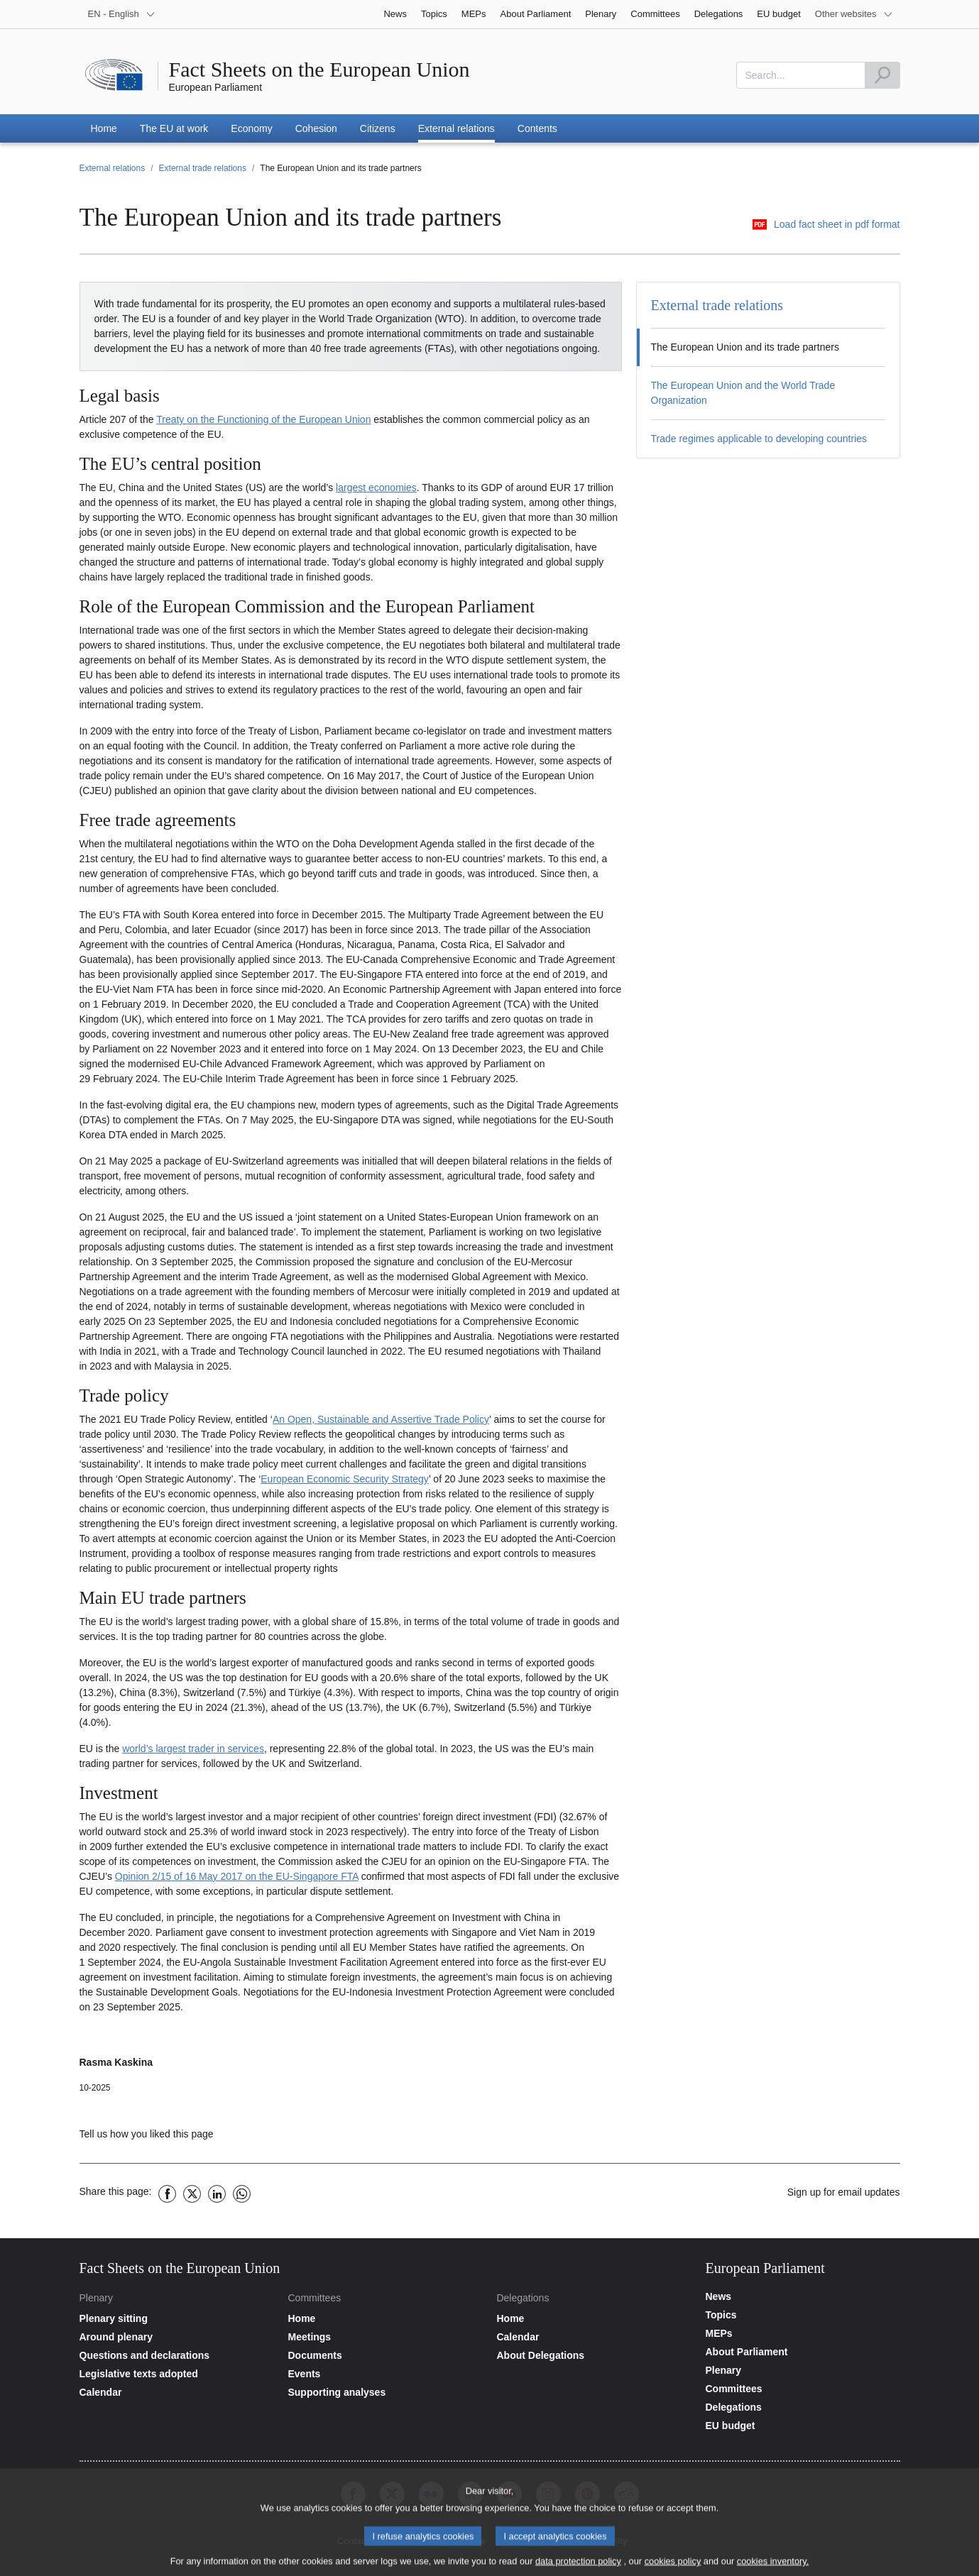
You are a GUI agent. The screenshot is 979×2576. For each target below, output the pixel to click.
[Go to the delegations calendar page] (593, 2337)
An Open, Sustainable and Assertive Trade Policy (381, 1419)
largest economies (376, 487)
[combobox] (800, 75)
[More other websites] (854, 14)
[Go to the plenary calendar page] (177, 2392)
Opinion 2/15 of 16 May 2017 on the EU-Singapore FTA (237, 1876)
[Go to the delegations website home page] (593, 2318)
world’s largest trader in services (193, 1748)
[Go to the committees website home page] (385, 2318)
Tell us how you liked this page (147, 2134)
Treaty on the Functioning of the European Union (263, 419)
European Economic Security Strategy (345, 1479)
